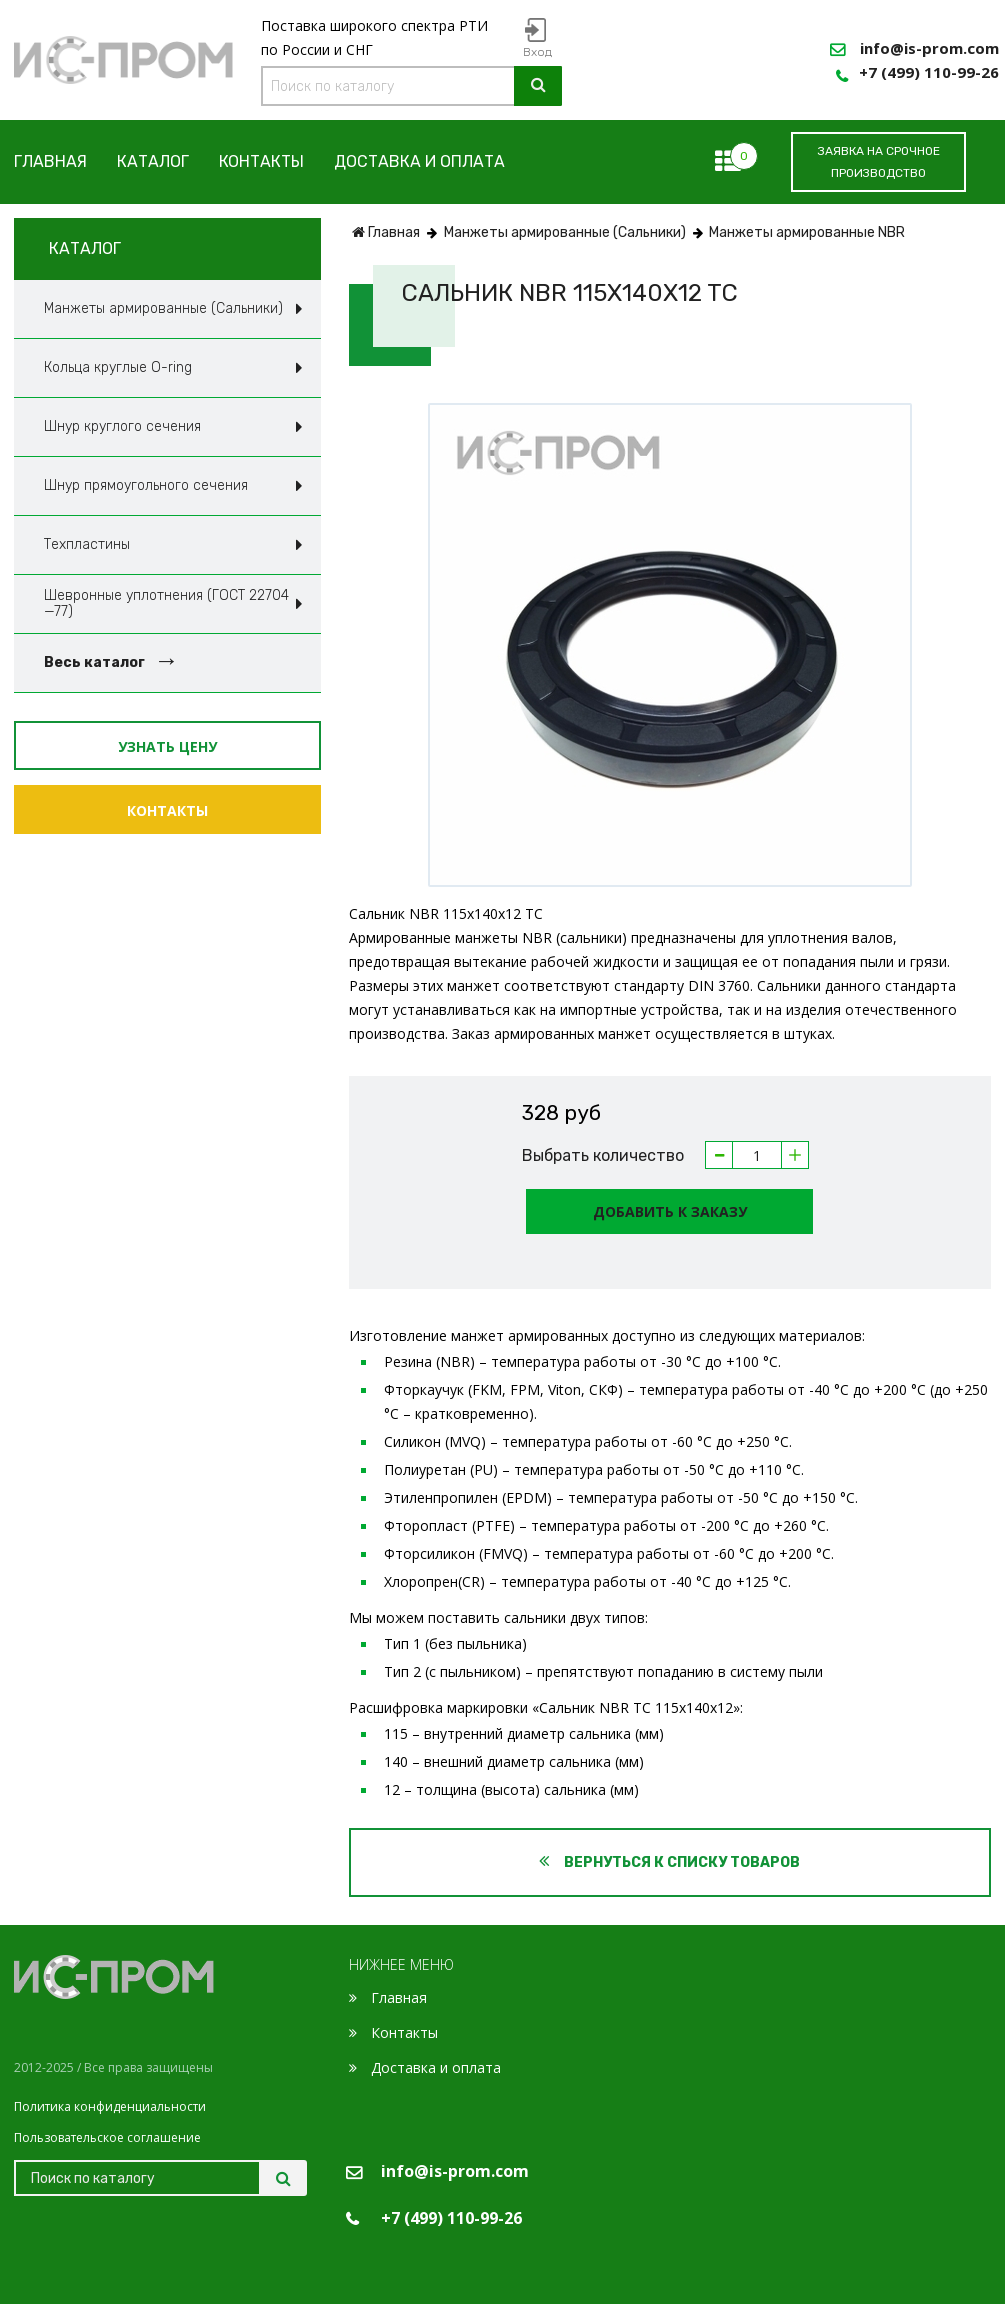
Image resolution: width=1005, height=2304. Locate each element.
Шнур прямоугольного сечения (146, 485)
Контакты (261, 162)
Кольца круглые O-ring (118, 367)
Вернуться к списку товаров (669, 1861)
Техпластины (87, 544)
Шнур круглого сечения (122, 426)
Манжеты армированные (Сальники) (163, 308)
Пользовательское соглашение (107, 2137)
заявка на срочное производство (879, 162)
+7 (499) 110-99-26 (929, 72)
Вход (537, 51)
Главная (50, 162)
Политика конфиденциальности (110, 2106)
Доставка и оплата (419, 162)
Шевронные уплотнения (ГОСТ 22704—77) (166, 603)
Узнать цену (167, 746)
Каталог (153, 162)
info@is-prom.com (929, 48)
